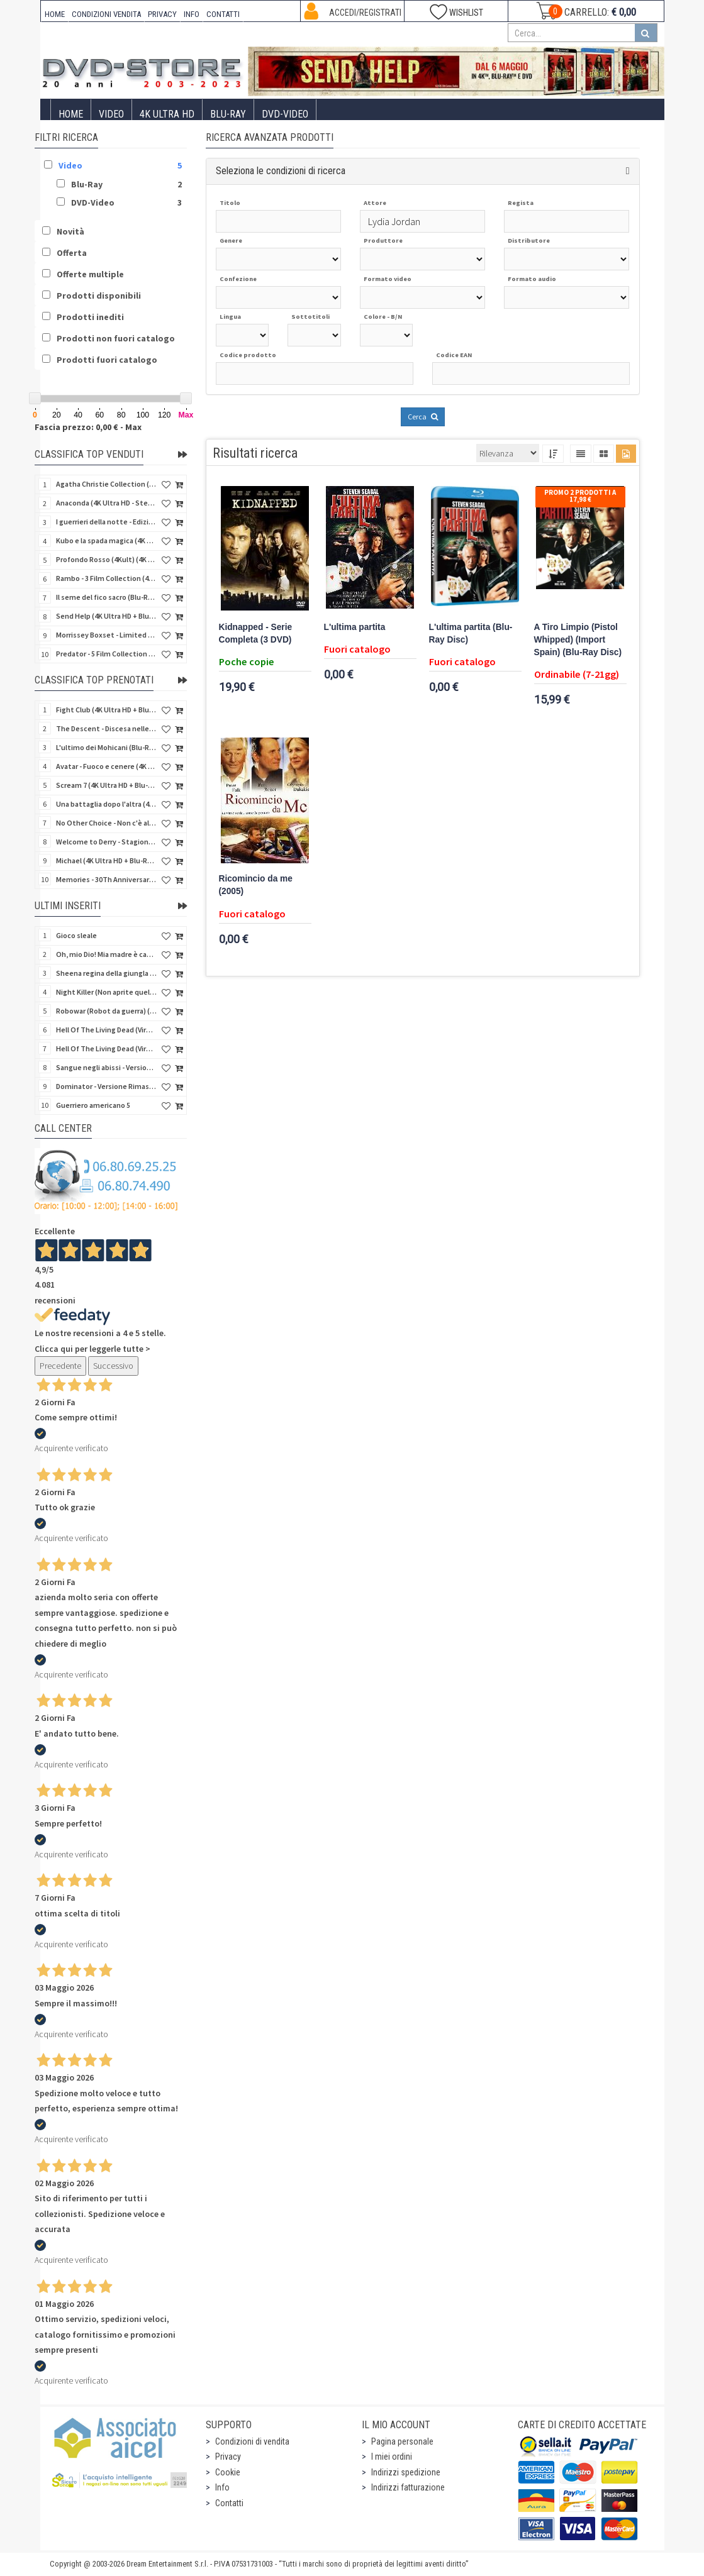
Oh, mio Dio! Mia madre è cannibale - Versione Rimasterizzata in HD (106, 954)
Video (111, 114)
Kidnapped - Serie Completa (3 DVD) (256, 633)
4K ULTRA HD (167, 114)
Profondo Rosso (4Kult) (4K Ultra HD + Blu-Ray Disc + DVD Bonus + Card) (106, 559)
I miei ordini (391, 2457)
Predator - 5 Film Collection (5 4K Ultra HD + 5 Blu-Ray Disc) (106, 653)
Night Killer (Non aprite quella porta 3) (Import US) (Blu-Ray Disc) (106, 992)
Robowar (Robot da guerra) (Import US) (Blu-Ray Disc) (106, 1010)
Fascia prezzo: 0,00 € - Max (88, 427)
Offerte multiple (90, 274)
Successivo (113, 1365)
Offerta (72, 252)
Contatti (229, 2503)
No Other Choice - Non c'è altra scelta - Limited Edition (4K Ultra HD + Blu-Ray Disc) (106, 822)
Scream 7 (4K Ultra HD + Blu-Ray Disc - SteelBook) (106, 785)
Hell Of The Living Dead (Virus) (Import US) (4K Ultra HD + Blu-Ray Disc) (106, 1029)
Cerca (423, 416)
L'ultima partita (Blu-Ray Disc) (471, 633)
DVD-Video (285, 114)
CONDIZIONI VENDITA (106, 14)
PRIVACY (162, 14)
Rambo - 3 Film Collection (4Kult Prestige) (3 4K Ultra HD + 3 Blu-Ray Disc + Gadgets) (106, 578)
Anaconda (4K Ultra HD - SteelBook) (106, 502)
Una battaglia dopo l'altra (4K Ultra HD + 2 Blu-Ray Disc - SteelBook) (106, 804)
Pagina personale (402, 2441)
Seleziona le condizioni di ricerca (280, 171)
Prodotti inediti (90, 317)
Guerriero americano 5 (93, 1105)
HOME (55, 14)
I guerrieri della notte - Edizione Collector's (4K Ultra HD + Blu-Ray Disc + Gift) (106, 521)
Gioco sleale (76, 935)
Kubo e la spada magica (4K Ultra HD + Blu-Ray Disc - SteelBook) (106, 540)
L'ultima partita (355, 627)
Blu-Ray (228, 114)
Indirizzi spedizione (405, 2472)
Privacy (228, 2457)
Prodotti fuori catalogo (107, 359)
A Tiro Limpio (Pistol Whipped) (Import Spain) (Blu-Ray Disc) (578, 639)
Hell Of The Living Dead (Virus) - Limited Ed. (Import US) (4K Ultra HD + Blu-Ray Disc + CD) (106, 1048)
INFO (191, 14)
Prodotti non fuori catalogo (116, 338)
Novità (70, 231)
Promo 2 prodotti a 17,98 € (580, 496)
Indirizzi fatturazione (408, 2487)
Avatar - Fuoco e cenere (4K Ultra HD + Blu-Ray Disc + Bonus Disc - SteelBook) (106, 766)
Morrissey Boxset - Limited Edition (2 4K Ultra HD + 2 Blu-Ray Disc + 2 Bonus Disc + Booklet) (106, 634)
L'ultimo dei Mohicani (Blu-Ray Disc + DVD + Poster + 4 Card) (106, 747)
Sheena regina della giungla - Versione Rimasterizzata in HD (106, 973)
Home (71, 114)
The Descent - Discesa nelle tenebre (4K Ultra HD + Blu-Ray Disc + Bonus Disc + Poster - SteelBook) (106, 728)
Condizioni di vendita (252, 2441)
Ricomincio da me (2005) (256, 885)
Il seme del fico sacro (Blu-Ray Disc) (106, 597)
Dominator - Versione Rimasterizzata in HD (106, 1086)
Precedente (60, 1365)
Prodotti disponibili (99, 295)
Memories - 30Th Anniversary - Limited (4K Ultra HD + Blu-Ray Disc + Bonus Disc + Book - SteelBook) (106, 879)
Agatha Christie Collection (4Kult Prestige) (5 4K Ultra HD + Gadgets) (106, 484)
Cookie (227, 2472)
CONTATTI (223, 14)
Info (222, 2487)
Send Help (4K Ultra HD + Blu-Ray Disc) (106, 616)
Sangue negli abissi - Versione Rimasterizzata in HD (106, 1067)
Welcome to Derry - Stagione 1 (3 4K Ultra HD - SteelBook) (106, 841)
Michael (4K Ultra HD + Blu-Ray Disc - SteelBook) (106, 860)
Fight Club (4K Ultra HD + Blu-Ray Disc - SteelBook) (106, 709)
